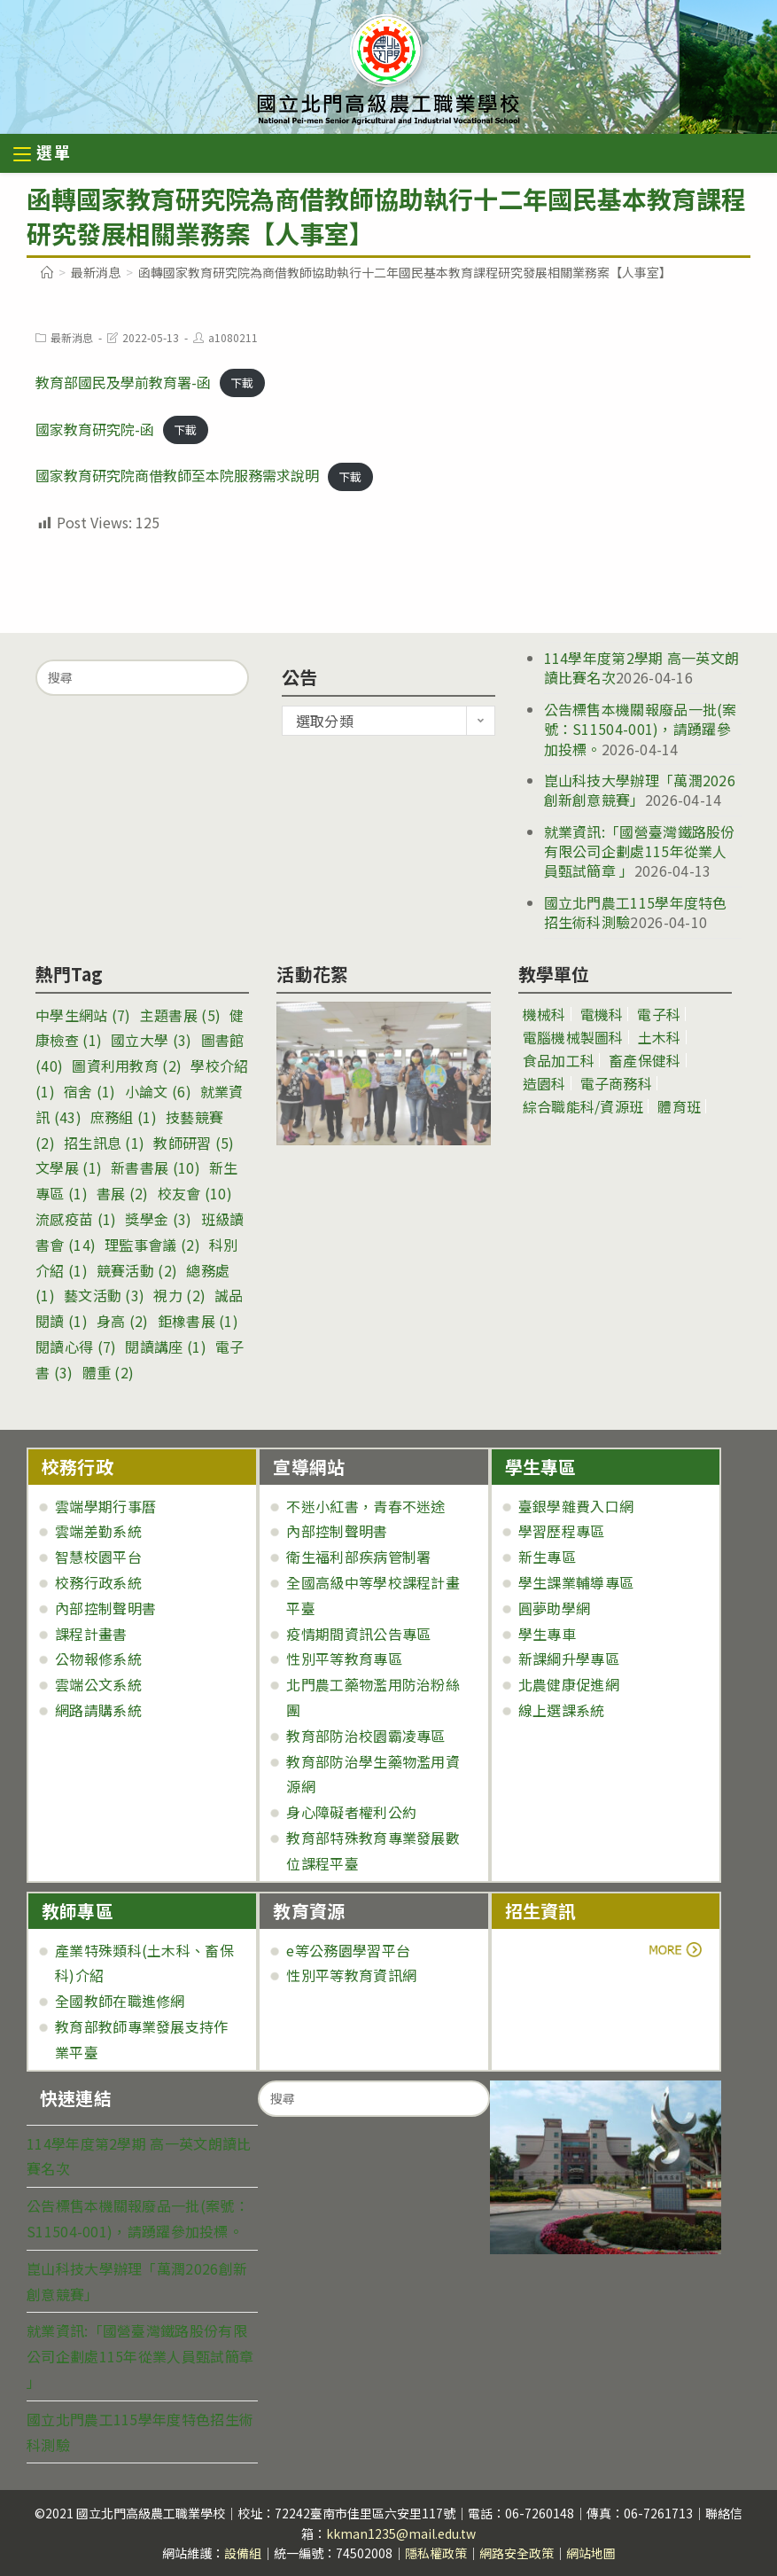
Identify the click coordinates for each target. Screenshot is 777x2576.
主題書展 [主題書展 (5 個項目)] (180, 1015)
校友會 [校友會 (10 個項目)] (195, 1193)
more (554, 1950)
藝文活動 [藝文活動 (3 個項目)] (104, 1295)
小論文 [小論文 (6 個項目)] (158, 1091)
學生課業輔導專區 (575, 1582)
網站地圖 (591, 2553)
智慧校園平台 (98, 1556)
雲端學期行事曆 (105, 1506)
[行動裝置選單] (42, 154)
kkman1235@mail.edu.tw (401, 2533)
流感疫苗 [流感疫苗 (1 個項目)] (75, 1218)
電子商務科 (616, 1083)
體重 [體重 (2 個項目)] (108, 1372)
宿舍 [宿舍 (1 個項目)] (90, 1091)
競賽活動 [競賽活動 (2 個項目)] (137, 1270)
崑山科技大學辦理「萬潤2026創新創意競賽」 (640, 789)
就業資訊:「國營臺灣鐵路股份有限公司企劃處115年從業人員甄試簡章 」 (639, 851)
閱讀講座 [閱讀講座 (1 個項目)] (165, 1346)
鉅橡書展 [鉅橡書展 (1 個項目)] (198, 1320)
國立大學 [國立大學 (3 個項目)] (151, 1039)
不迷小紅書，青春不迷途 (365, 1506)
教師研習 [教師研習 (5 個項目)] (193, 1142)
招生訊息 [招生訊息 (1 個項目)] (104, 1142)
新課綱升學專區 (568, 1658)
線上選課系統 (561, 1710)
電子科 (658, 1014)
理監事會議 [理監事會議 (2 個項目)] (152, 1244)
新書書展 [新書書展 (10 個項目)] (155, 1167)
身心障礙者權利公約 (351, 1812)
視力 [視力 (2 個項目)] (179, 1295)
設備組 (242, 2553)
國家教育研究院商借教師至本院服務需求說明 (177, 475)
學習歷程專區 (561, 1531)
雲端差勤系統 (98, 1531)
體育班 (679, 1106)
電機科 (602, 1014)
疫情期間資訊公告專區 (358, 1633)
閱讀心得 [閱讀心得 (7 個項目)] (75, 1346)
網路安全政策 (516, 2553)
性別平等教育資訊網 (351, 1975)
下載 (241, 383)
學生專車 (547, 1633)
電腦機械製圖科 (573, 1037)
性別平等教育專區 (343, 1658)
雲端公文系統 (98, 1684)
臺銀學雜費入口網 (575, 1506)
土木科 (659, 1037)
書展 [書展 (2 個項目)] (123, 1193)
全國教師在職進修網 (120, 2000)
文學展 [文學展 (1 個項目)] (68, 1167)
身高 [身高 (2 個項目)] (123, 1320)
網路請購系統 (98, 1710)
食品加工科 (559, 1060)
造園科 (544, 1083)
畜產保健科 (645, 1060)
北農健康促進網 (568, 1684)
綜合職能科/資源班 (583, 1106)
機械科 (544, 1014)
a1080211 (233, 337)
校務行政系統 (98, 1582)
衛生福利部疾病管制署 (358, 1556)
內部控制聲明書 (105, 1608)
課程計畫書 (91, 1633)
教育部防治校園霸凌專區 (365, 1735)
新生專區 (547, 1556)
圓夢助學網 (554, 1608)
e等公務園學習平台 (348, 1950)
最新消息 (72, 337)
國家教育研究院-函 (94, 429)
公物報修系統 (98, 1658)
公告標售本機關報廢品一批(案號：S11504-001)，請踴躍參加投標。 (640, 729)
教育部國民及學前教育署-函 (123, 382)
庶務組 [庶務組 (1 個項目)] (123, 1117)
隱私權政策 (436, 2553)
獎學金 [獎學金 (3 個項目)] (158, 1218)
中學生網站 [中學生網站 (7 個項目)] (83, 1015)
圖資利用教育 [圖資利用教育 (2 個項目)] (127, 1065)
